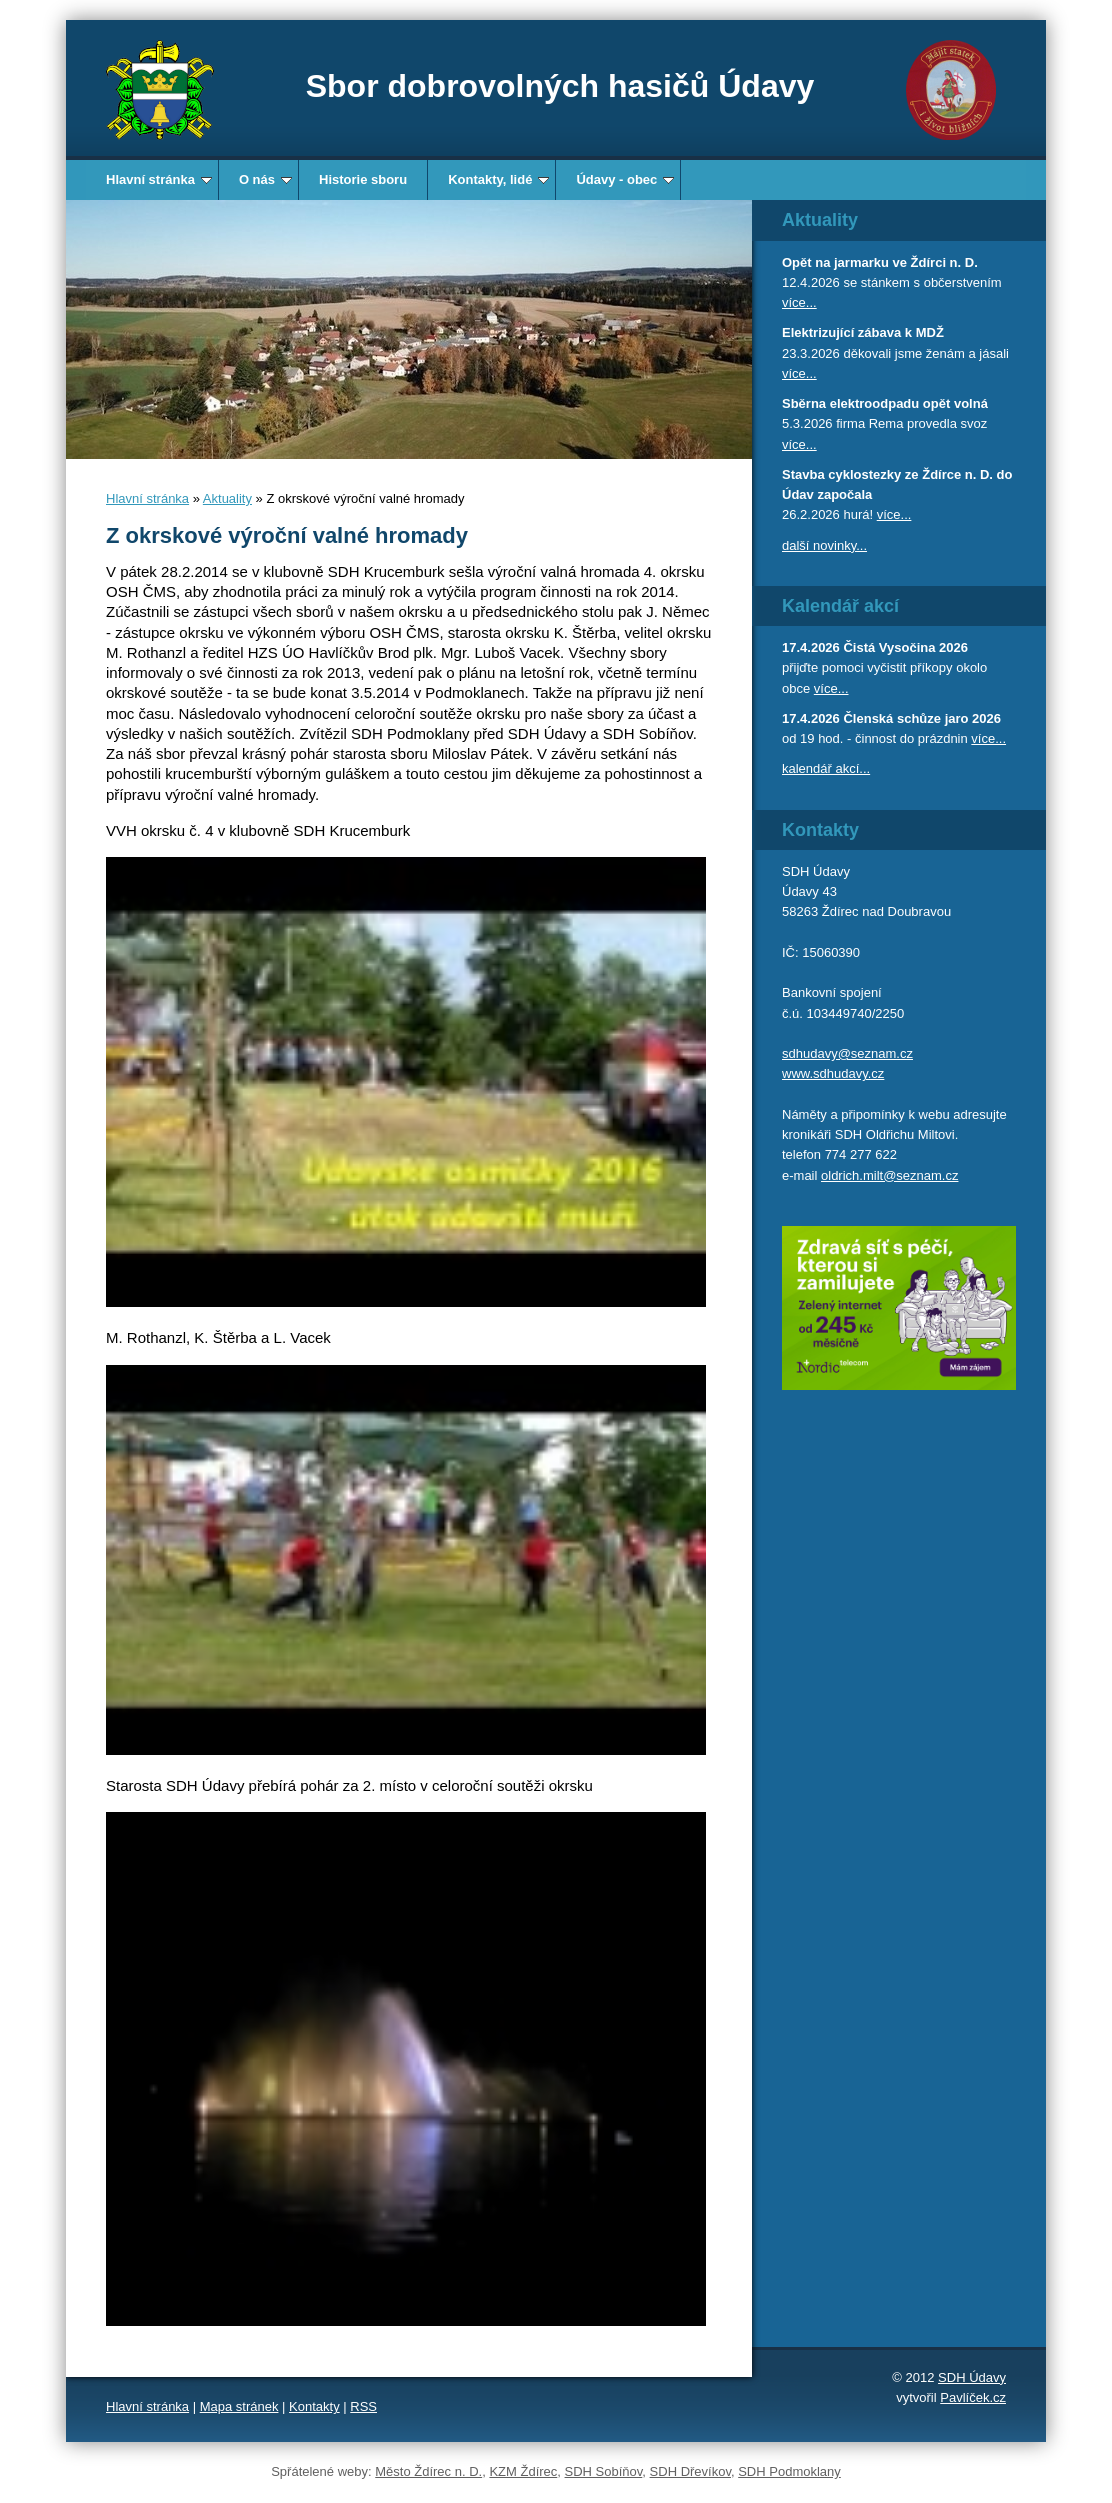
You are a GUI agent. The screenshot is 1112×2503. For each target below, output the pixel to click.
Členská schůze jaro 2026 (922, 718)
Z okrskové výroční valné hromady (287, 535)
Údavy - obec (625, 179)
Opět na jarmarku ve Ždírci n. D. (880, 262)
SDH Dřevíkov (690, 2471)
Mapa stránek (239, 2406)
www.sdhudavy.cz (833, 1073)
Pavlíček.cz (973, 2397)
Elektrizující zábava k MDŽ (863, 332)
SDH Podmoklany (789, 2471)
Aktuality (227, 498)
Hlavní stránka (159, 179)
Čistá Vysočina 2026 (905, 647)
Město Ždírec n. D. (428, 2471)
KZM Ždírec (523, 2471)
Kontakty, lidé (498, 179)
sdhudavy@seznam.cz (847, 1053)
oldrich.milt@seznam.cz (889, 1175)
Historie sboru (363, 179)
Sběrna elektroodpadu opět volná (885, 403)
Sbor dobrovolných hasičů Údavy (560, 86)
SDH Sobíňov (604, 2471)
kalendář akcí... (826, 768)
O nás (265, 179)
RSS (363, 2406)
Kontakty (314, 2406)
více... (799, 302)
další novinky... (824, 545)
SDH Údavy (972, 2377)
